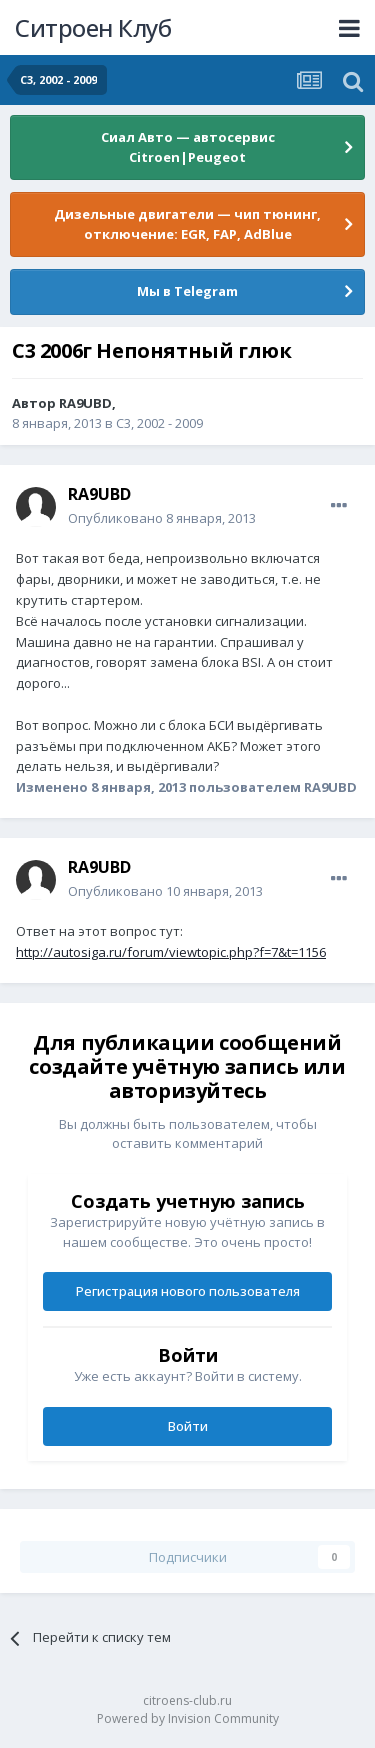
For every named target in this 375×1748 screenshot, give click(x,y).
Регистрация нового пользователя (188, 1291)
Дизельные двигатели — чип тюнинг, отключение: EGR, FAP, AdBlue (187, 224)
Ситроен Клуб (93, 27)
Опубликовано (162, 518)
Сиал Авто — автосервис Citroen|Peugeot (188, 147)
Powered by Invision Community (188, 1718)
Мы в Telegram (187, 291)
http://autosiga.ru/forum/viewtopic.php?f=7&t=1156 (171, 952)
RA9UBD (85, 403)
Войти (188, 1426)
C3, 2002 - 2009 (159, 423)
